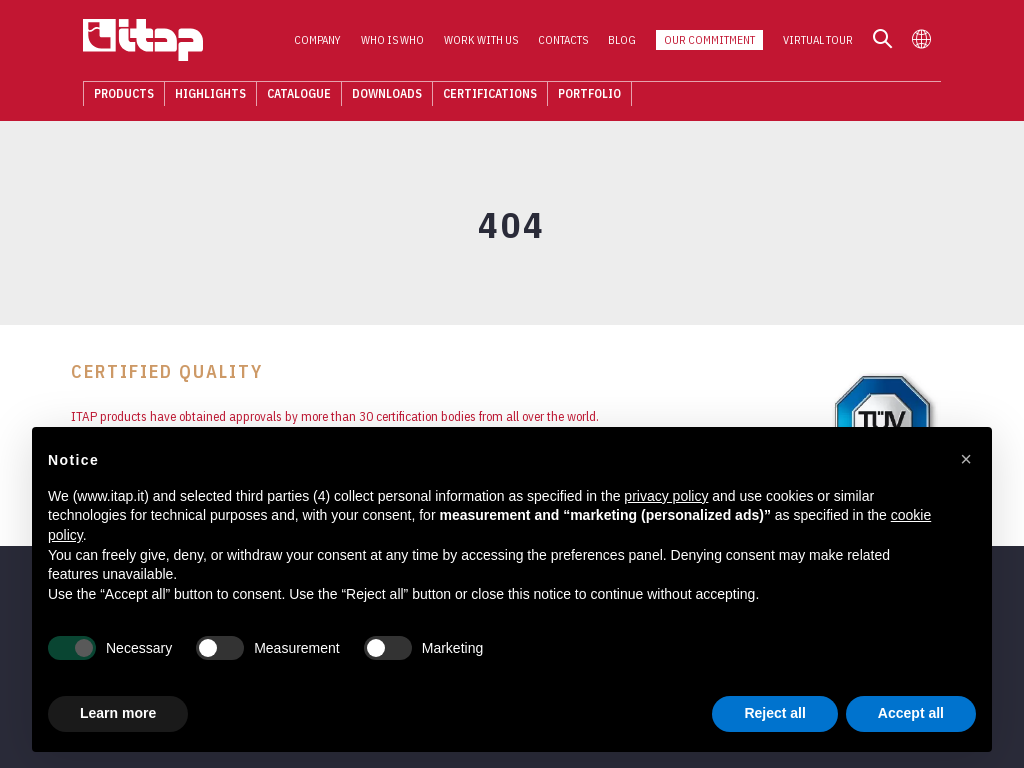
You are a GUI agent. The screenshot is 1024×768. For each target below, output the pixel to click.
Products (112, 94)
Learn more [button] (118, 713)
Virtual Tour (830, 41)
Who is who (404, 41)
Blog (634, 41)
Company (329, 41)
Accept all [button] (911, 713)
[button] (966, 459)
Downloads (375, 94)
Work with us (493, 41)
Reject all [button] (774, 713)
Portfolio (577, 94)
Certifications (478, 94)
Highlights (198, 94)
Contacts (575, 41)
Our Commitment (721, 41)
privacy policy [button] (666, 496)
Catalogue (287, 94)
